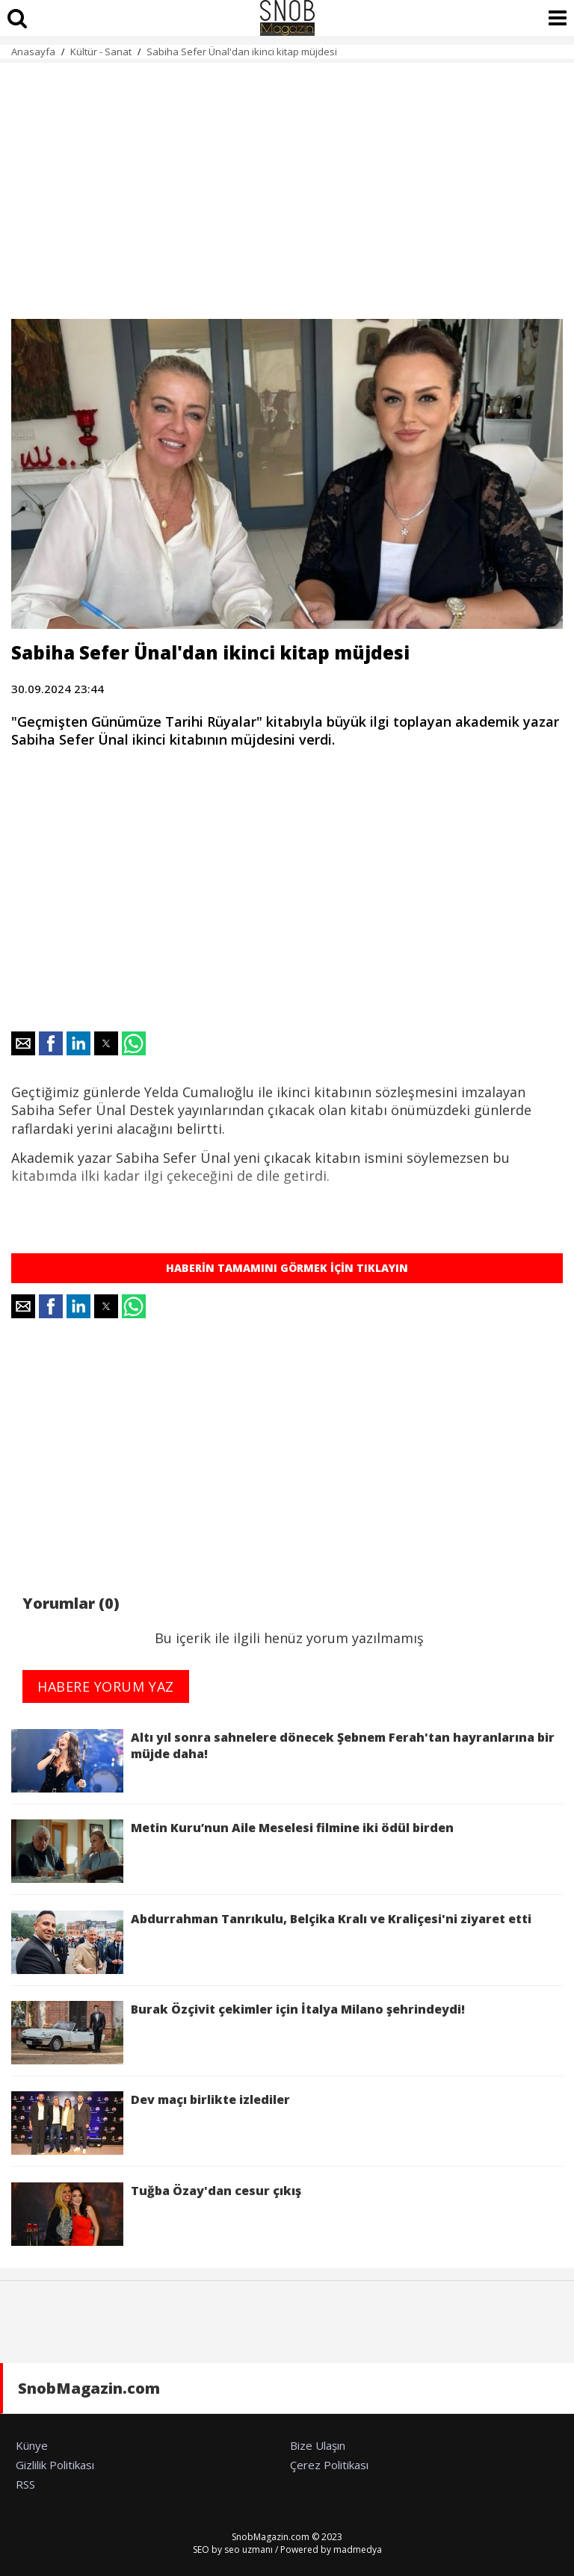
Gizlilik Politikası (55, 2464)
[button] (23, 1043)
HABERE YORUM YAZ (105, 1686)
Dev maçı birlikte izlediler (153, 2123)
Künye (32, 2445)
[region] (287, 182)
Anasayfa (33, 51)
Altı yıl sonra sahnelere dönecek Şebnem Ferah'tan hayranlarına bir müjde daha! (283, 1761)
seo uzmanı (248, 2549)
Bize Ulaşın (317, 2445)
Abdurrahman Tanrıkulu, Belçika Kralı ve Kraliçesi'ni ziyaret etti (271, 1942)
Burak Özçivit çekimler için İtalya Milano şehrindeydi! (238, 2032)
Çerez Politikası (329, 2464)
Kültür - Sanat (101, 51)
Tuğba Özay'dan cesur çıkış (156, 2214)
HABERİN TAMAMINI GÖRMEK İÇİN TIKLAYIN (287, 1268)
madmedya (357, 2549)
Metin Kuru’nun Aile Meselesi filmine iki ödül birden (232, 1851)
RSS (25, 2484)
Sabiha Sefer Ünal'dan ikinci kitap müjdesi (241, 51)
